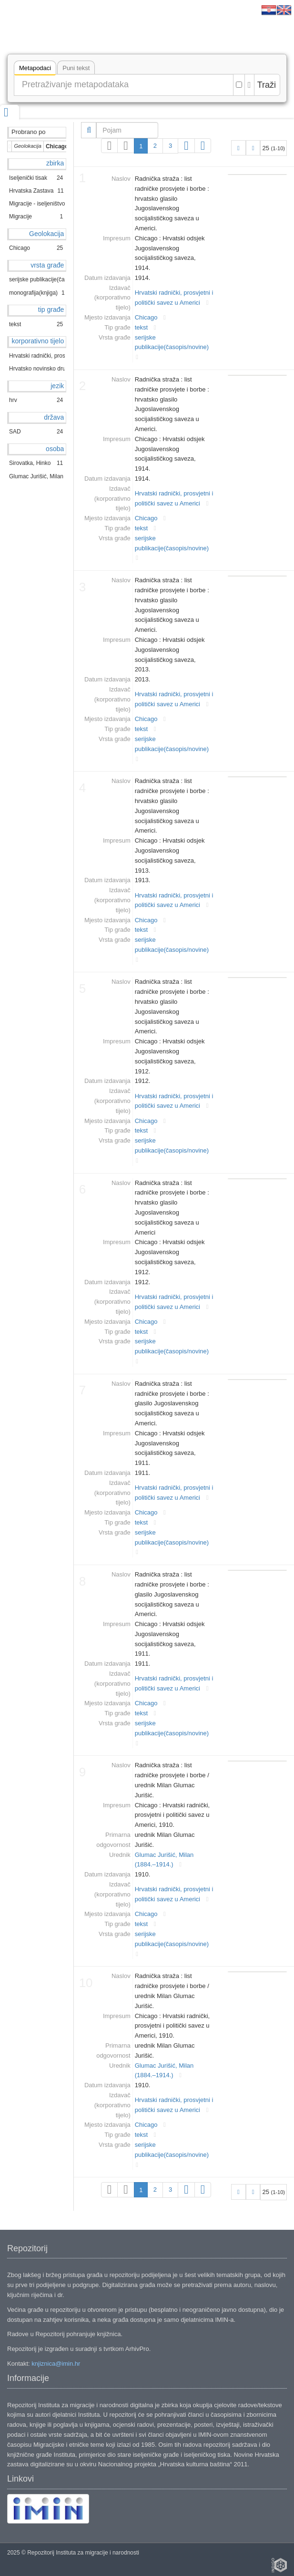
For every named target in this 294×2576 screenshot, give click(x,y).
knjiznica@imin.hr (55, 2363)
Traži (266, 85)
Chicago (146, 317)
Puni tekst (76, 68)
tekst (141, 327)
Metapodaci (35, 69)
